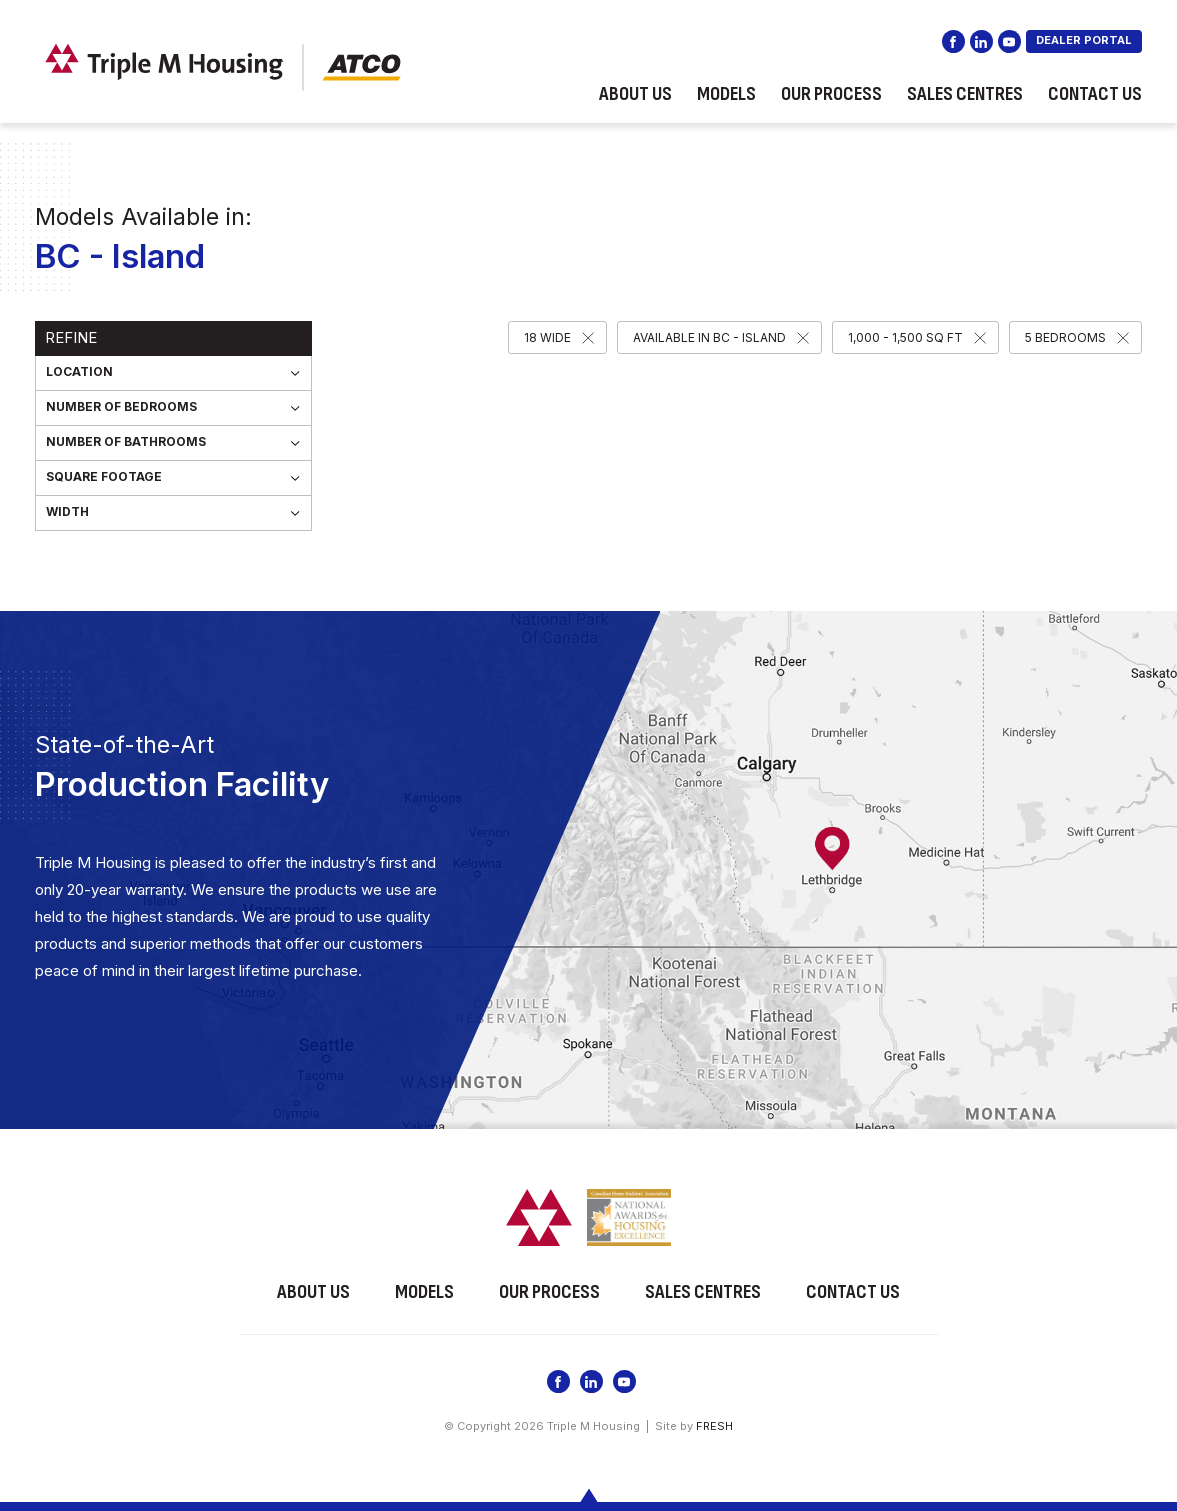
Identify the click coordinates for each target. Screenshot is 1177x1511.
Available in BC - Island (709, 337)
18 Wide (547, 337)
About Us (635, 94)
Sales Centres (965, 94)
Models (726, 94)
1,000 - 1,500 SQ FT (905, 337)
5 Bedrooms (1065, 337)
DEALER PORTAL (1084, 40)
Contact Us (1095, 94)
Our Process (831, 94)
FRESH (714, 1426)
